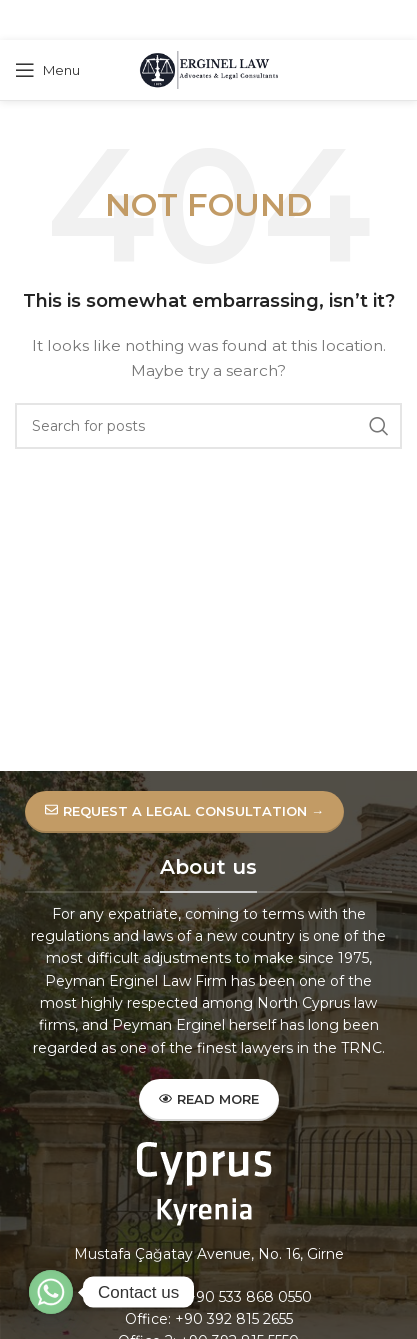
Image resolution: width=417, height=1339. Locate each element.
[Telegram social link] (257, 20)
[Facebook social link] (157, 20)
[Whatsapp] (51, 1292)
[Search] (208, 426)
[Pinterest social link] (207, 20)
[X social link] (181, 20)
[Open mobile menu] (47, 70)
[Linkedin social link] (232, 20)
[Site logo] (209, 69)
